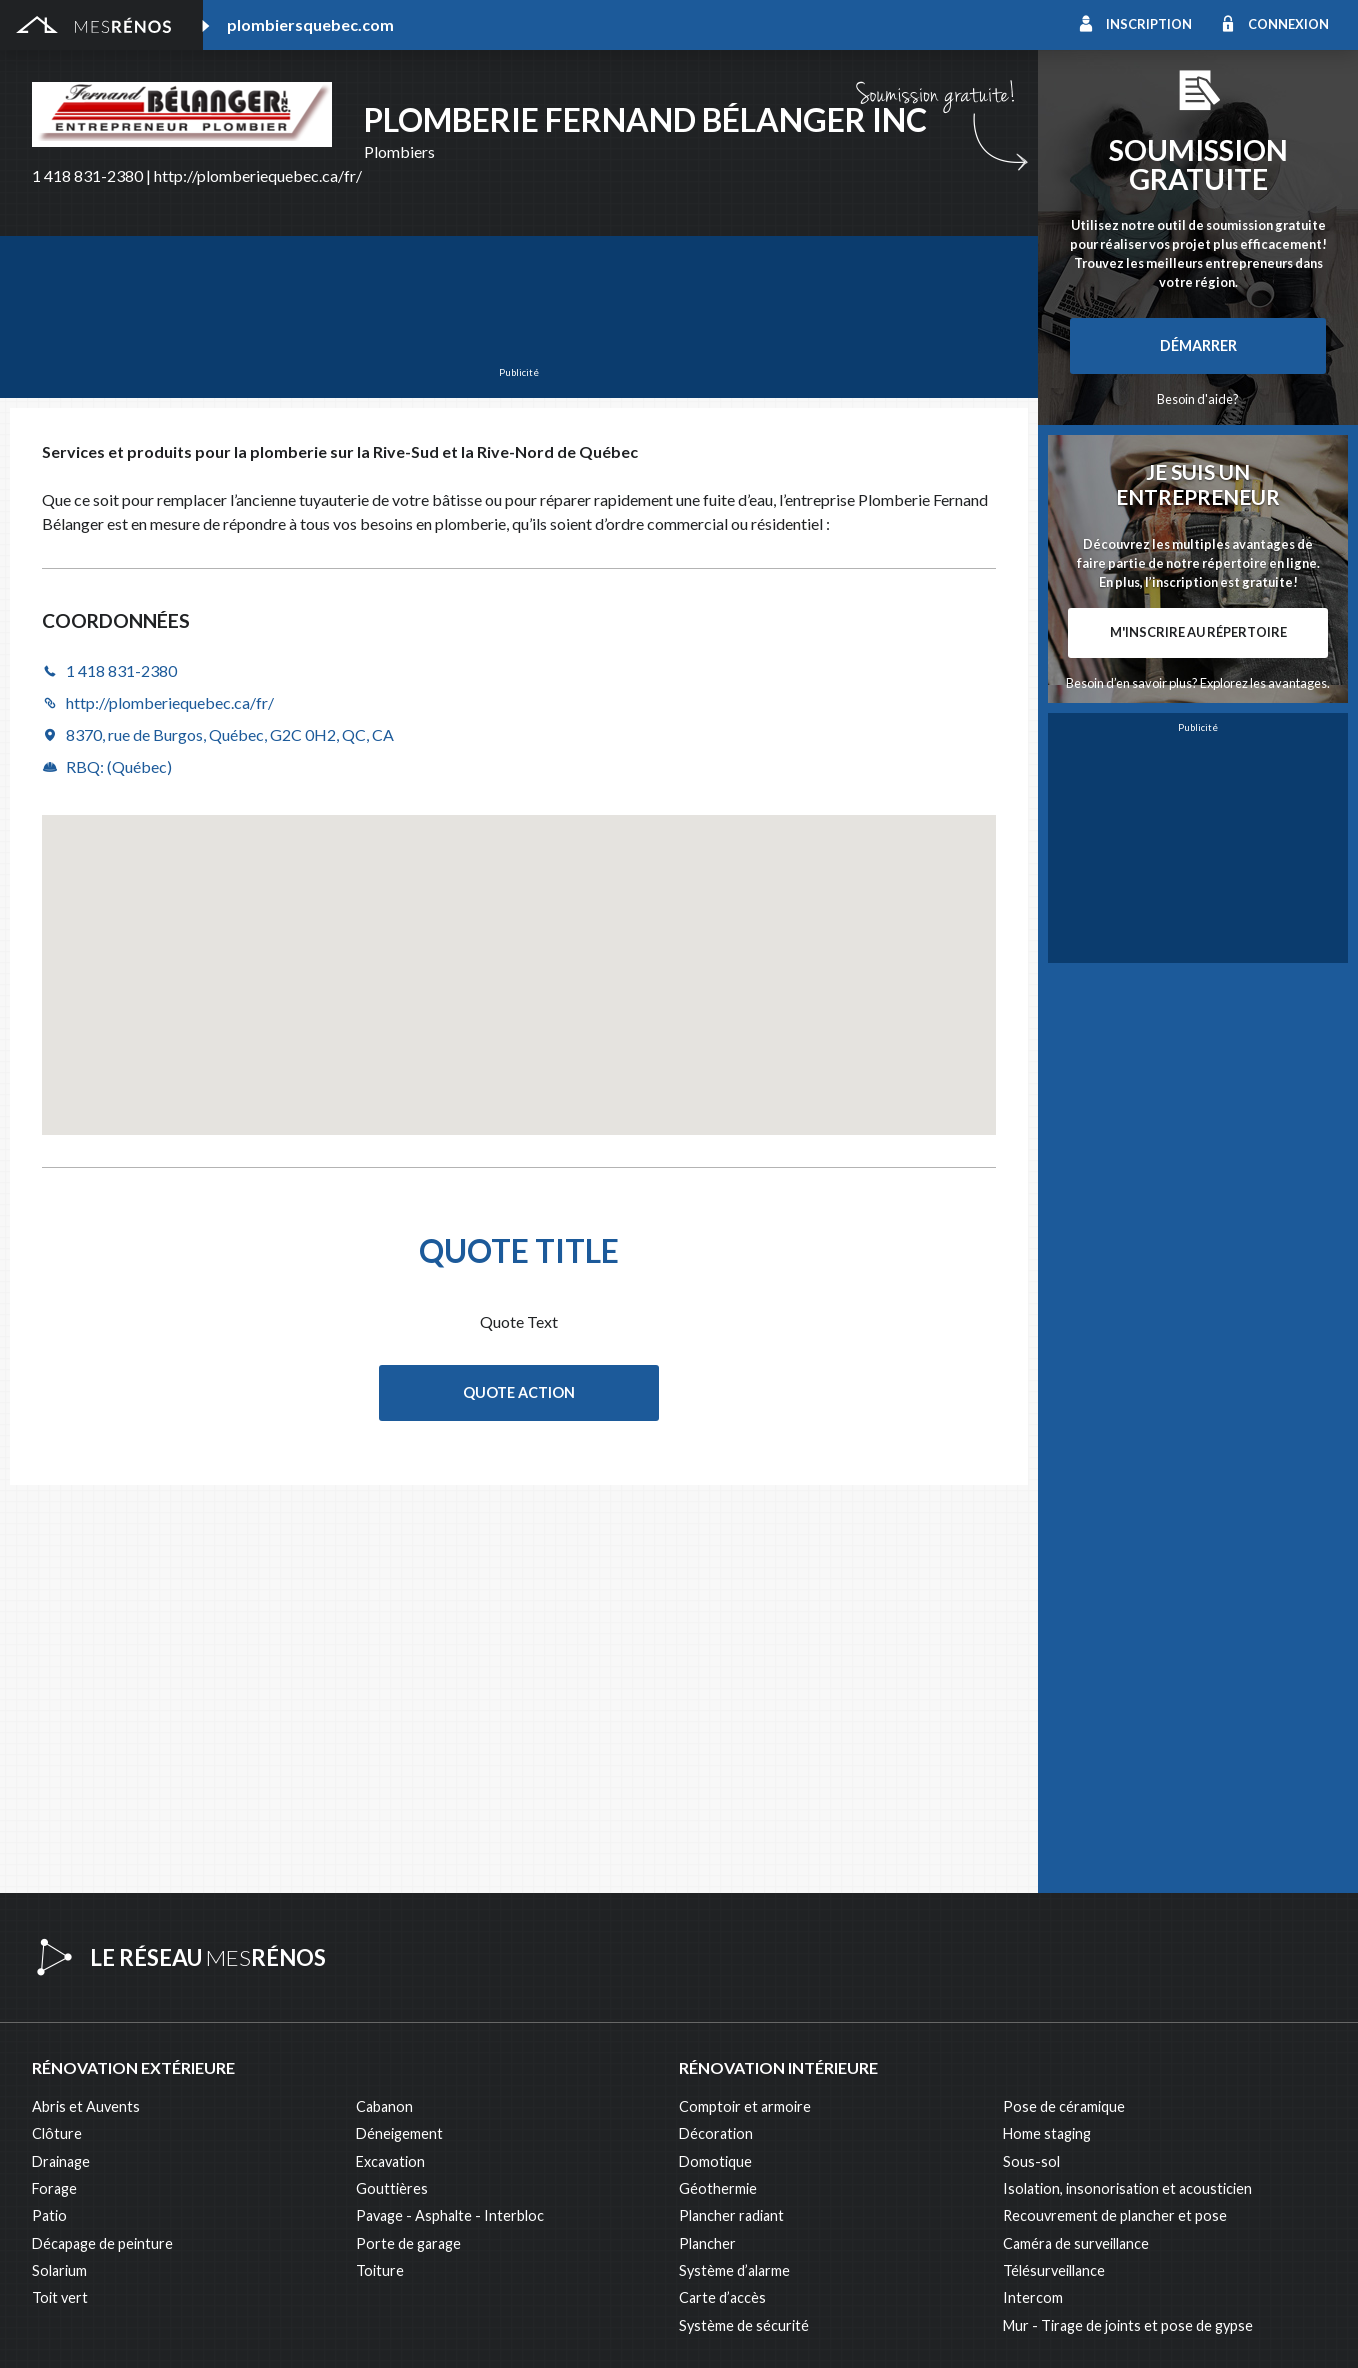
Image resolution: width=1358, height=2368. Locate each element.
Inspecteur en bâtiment (431, 2106)
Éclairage (60, 2079)
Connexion (1288, 24)
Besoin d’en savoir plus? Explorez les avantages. (1198, 683)
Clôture (57, 1735)
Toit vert (60, 1899)
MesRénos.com (200, 2328)
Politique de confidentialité (571, 2328)
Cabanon (384, 1708)
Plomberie (389, 2216)
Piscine (55, 2189)
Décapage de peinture (102, 1845)
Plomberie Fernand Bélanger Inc (645, 119)
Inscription (1149, 24)
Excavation (390, 1763)
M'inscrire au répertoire (1198, 632)
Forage (54, 1790)
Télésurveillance (1054, 1872)
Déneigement (399, 1735)
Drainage (61, 1763)
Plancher (707, 1845)
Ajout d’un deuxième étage (117, 2024)
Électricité (388, 2079)
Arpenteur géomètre (423, 2052)
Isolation (60, 2134)
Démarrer (1198, 345)
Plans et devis (400, 2024)
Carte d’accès (722, 1899)
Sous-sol (1031, 1763)
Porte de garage (408, 1845)
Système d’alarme (734, 1872)
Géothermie (718, 1790)
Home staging (1047, 1735)
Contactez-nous (1281, 2328)
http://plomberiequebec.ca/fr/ (258, 175)
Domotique (715, 1763)
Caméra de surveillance (1076, 1845)
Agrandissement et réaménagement (146, 2052)
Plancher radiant (731, 1817)
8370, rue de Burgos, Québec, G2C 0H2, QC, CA (230, 734)
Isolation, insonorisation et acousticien (1127, 1790)
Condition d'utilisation (429, 2328)
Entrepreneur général (101, 2106)
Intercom (1033, 1899)
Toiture (380, 1872)
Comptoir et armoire (745, 1708)
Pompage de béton (93, 2243)
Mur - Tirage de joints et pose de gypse (1128, 1927)
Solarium (59, 1872)
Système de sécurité (744, 1927)
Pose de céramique (1064, 1708)
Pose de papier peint (422, 2161)
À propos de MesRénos (1173, 2328)
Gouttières (392, 1790)
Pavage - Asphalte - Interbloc (450, 1817)
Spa (43, 2216)
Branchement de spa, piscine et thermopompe (502, 2189)
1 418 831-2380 (87, 175)
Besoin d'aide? (1198, 399)
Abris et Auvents (86, 1708)
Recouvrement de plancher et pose (1115, 1817)
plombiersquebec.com (310, 24)
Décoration (716, 1735)
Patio (49, 1817)
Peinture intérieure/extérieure (130, 2161)
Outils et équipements (427, 2134)
